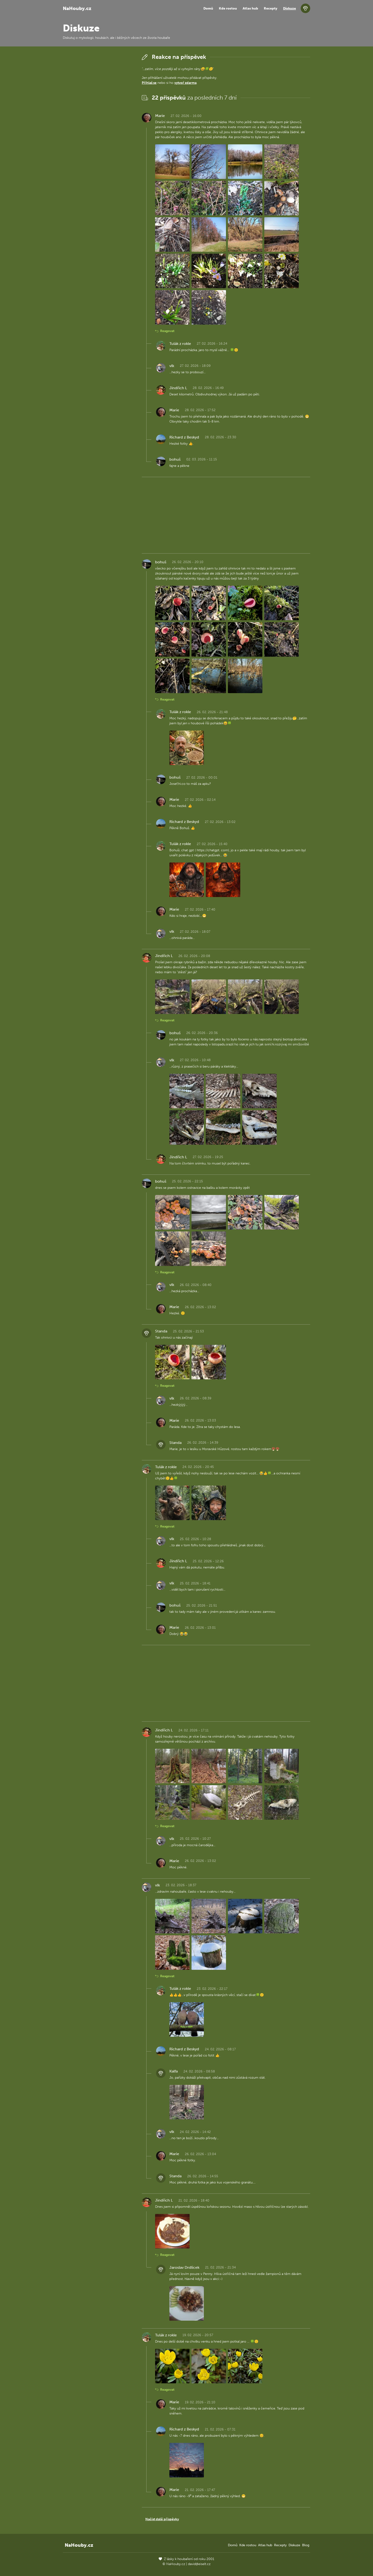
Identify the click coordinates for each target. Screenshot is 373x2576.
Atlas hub (250, 8)
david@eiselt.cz (199, 2564)
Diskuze (289, 8)
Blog (305, 2545)
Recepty (270, 8)
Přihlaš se (149, 83)
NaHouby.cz (77, 8)
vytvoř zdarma (185, 83)
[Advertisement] (98, 123)
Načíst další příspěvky (162, 2519)
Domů (208, 8)
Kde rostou (228, 8)
